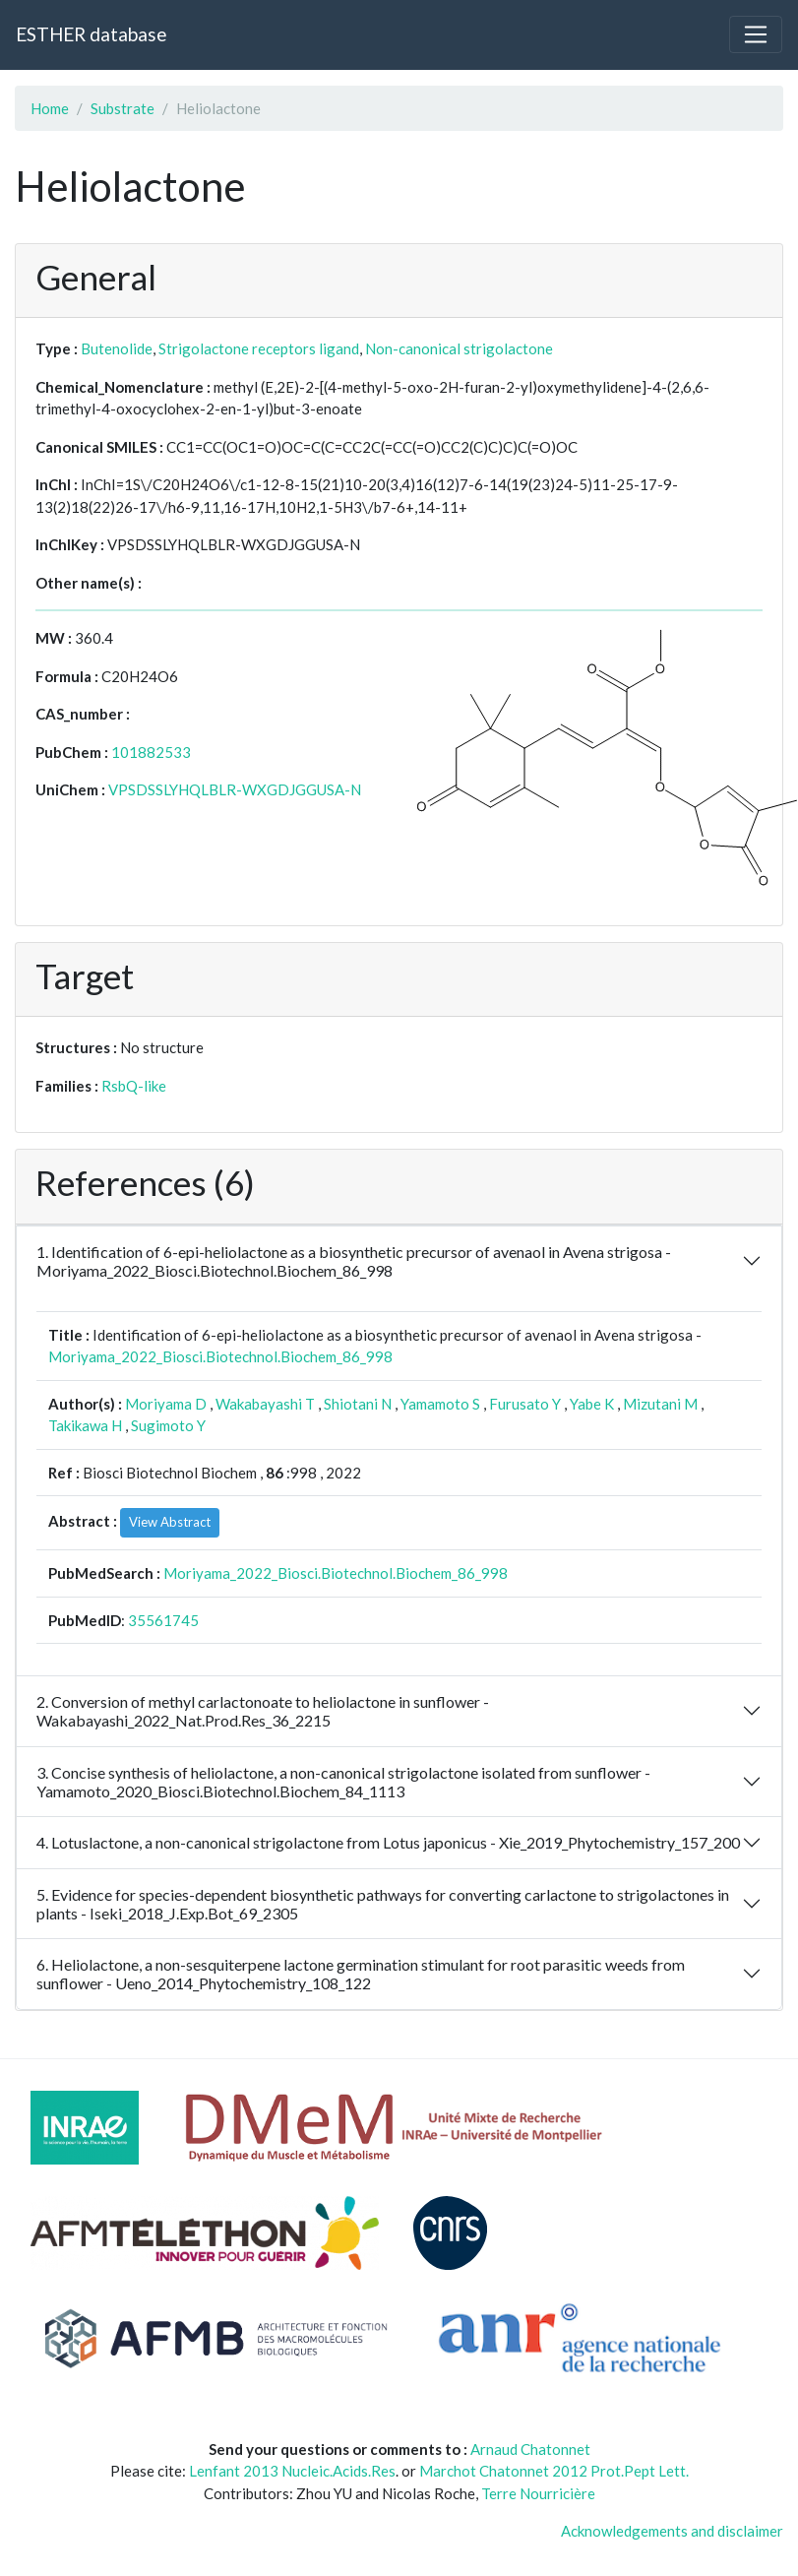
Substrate (122, 108)
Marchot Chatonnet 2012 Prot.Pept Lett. (554, 2471)
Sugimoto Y (168, 1425)
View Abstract (170, 1522)
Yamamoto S (440, 1404)
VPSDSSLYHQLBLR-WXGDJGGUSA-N (234, 789)
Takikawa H (85, 1425)
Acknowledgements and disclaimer (672, 2531)
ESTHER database (91, 34)
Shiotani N (358, 1404)
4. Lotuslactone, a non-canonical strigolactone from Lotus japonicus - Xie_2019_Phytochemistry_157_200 (388, 1842)
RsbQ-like (133, 1086)
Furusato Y (525, 1404)
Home (50, 108)
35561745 (163, 1620)
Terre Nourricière (538, 2493)
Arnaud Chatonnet (530, 2449)
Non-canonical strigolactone (459, 348)
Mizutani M (660, 1404)
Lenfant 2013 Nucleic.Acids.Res (292, 2471)
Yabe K (592, 1404)
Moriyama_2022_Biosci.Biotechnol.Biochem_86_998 (220, 1356)
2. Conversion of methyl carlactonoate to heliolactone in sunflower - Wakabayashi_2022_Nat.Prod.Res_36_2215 (262, 1710)
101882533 (151, 752)
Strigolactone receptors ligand (258, 348)
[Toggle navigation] (755, 34)
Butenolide (117, 348)
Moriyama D (166, 1404)
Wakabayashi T (265, 1404)
